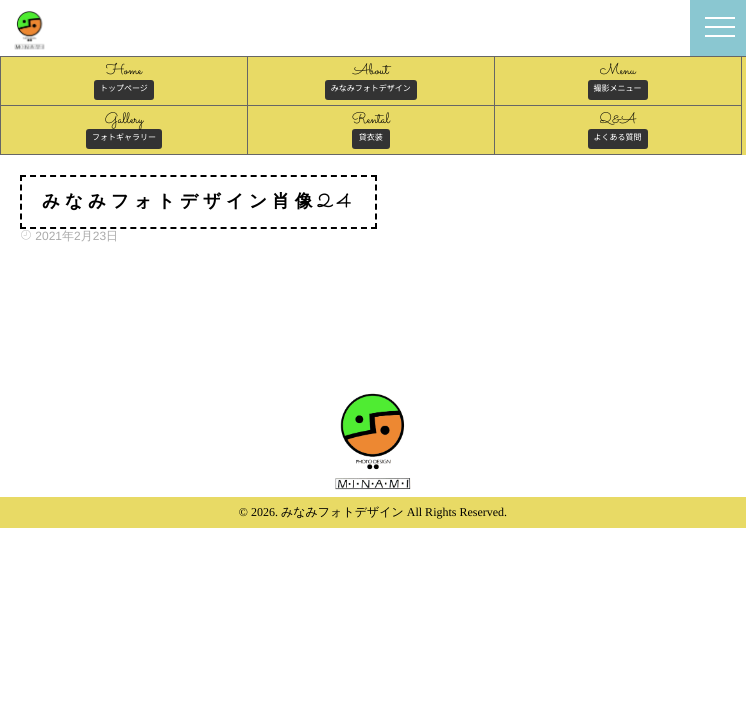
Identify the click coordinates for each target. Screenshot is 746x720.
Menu (618, 80)
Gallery (124, 129)
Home (124, 80)
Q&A (618, 129)
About (371, 80)
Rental (371, 129)
